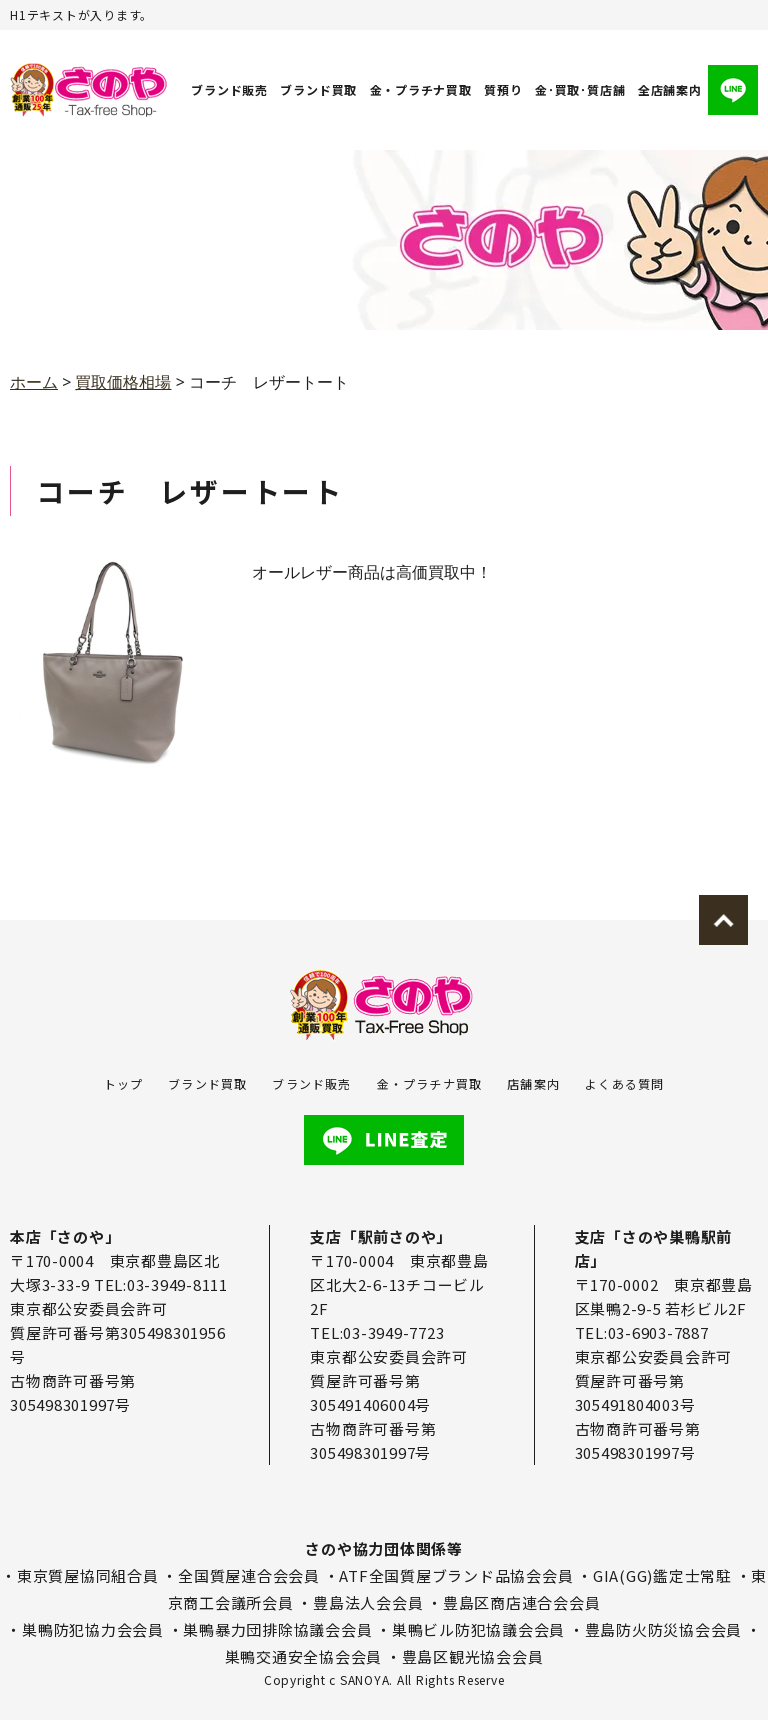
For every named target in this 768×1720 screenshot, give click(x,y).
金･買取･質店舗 (580, 89)
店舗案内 (533, 1083)
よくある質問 (624, 1083)
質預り (503, 89)
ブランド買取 (319, 89)
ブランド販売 (229, 89)
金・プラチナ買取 (421, 89)
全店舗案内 (670, 89)
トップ (124, 1083)
